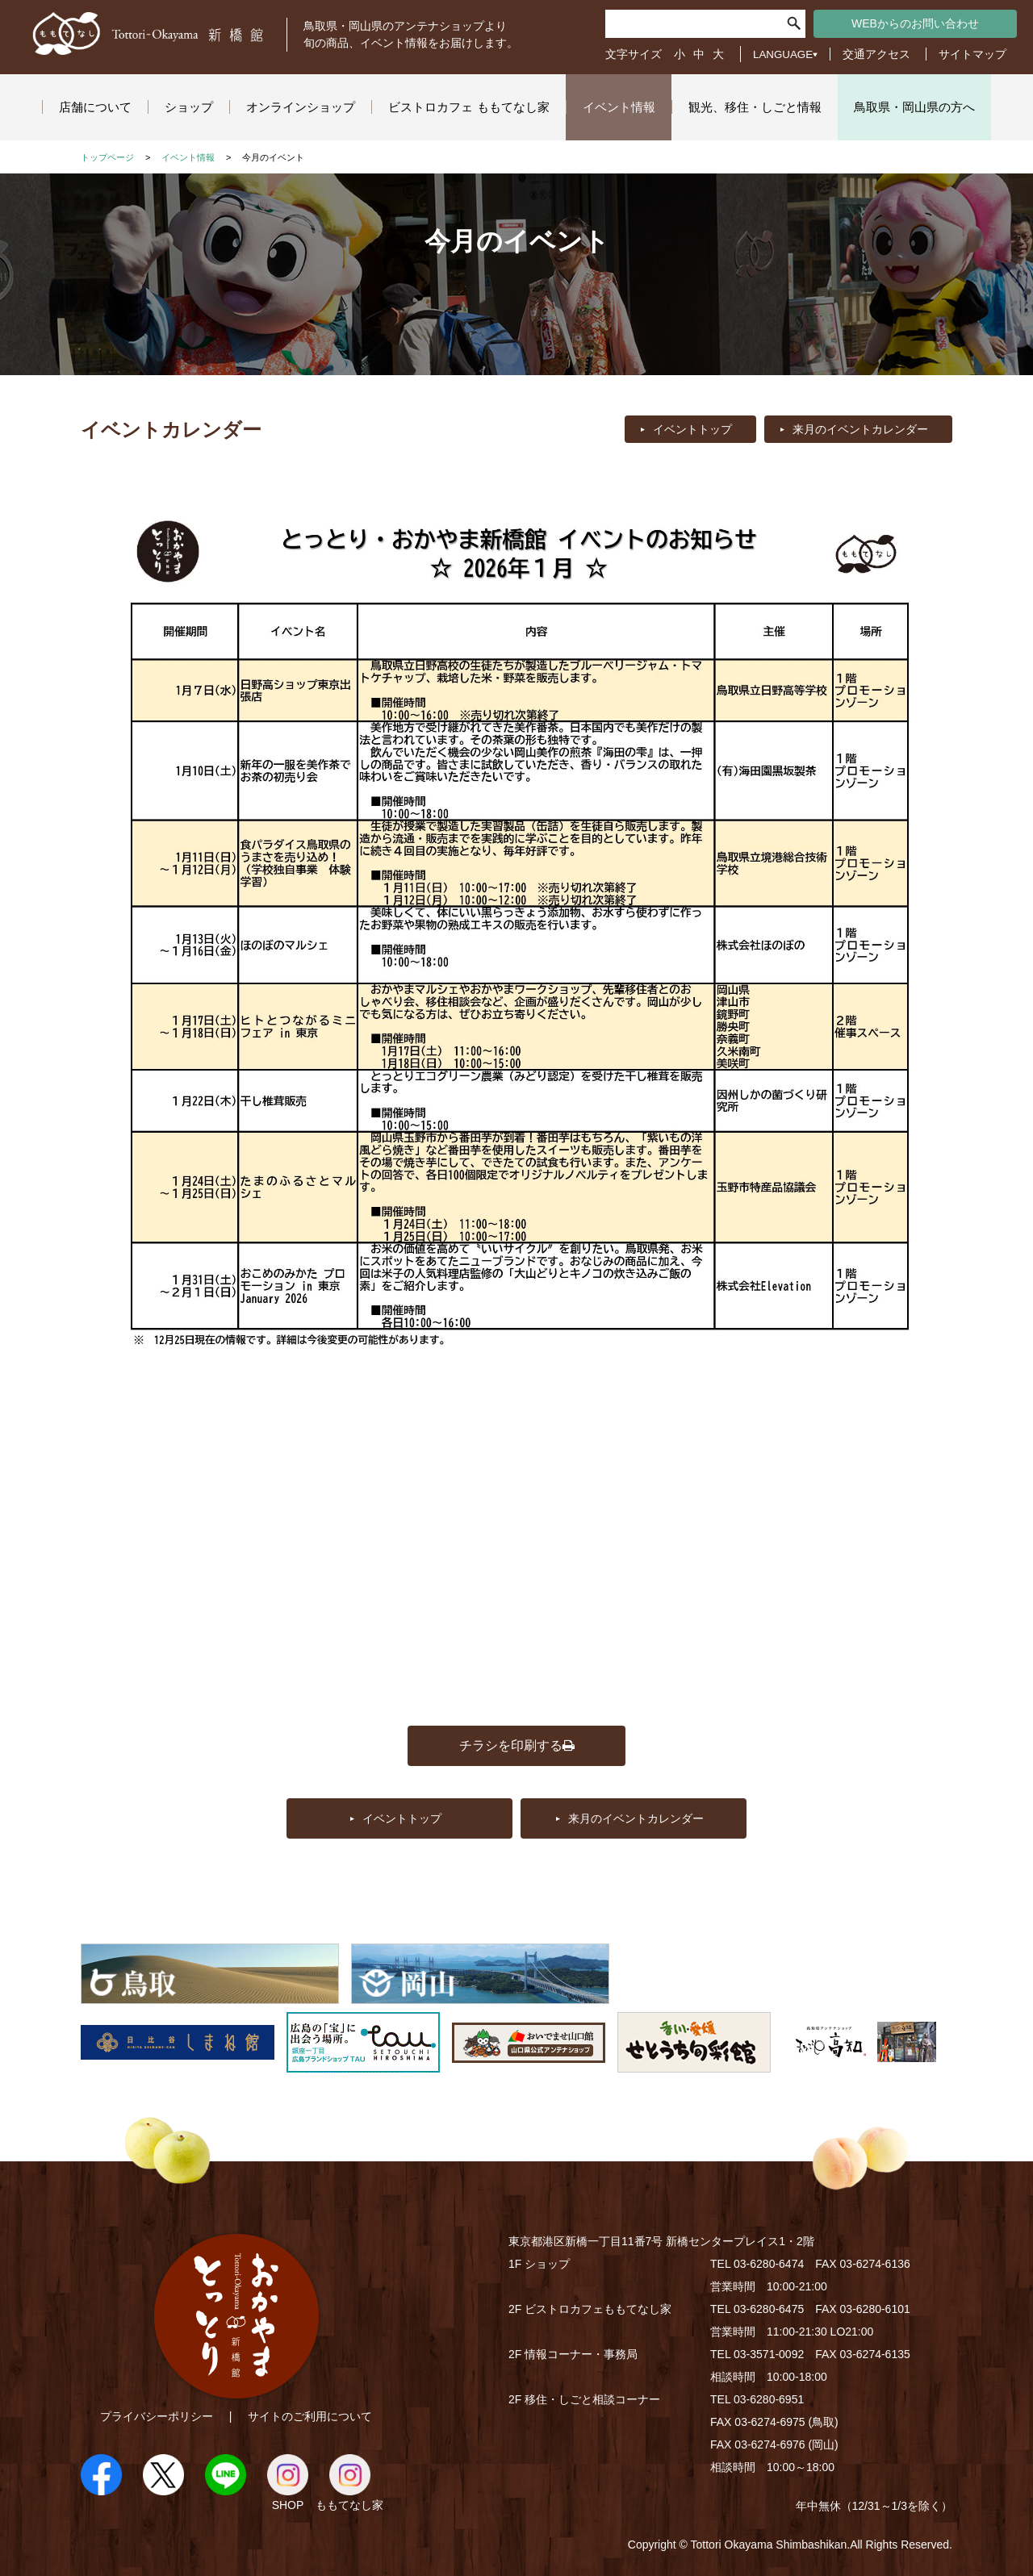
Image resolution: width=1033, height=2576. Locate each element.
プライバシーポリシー (156, 2416)
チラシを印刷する (517, 1745)
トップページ (107, 157)
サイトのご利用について (310, 2416)
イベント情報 (188, 157)
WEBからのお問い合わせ (915, 23)
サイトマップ (972, 54)
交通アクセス (876, 54)
